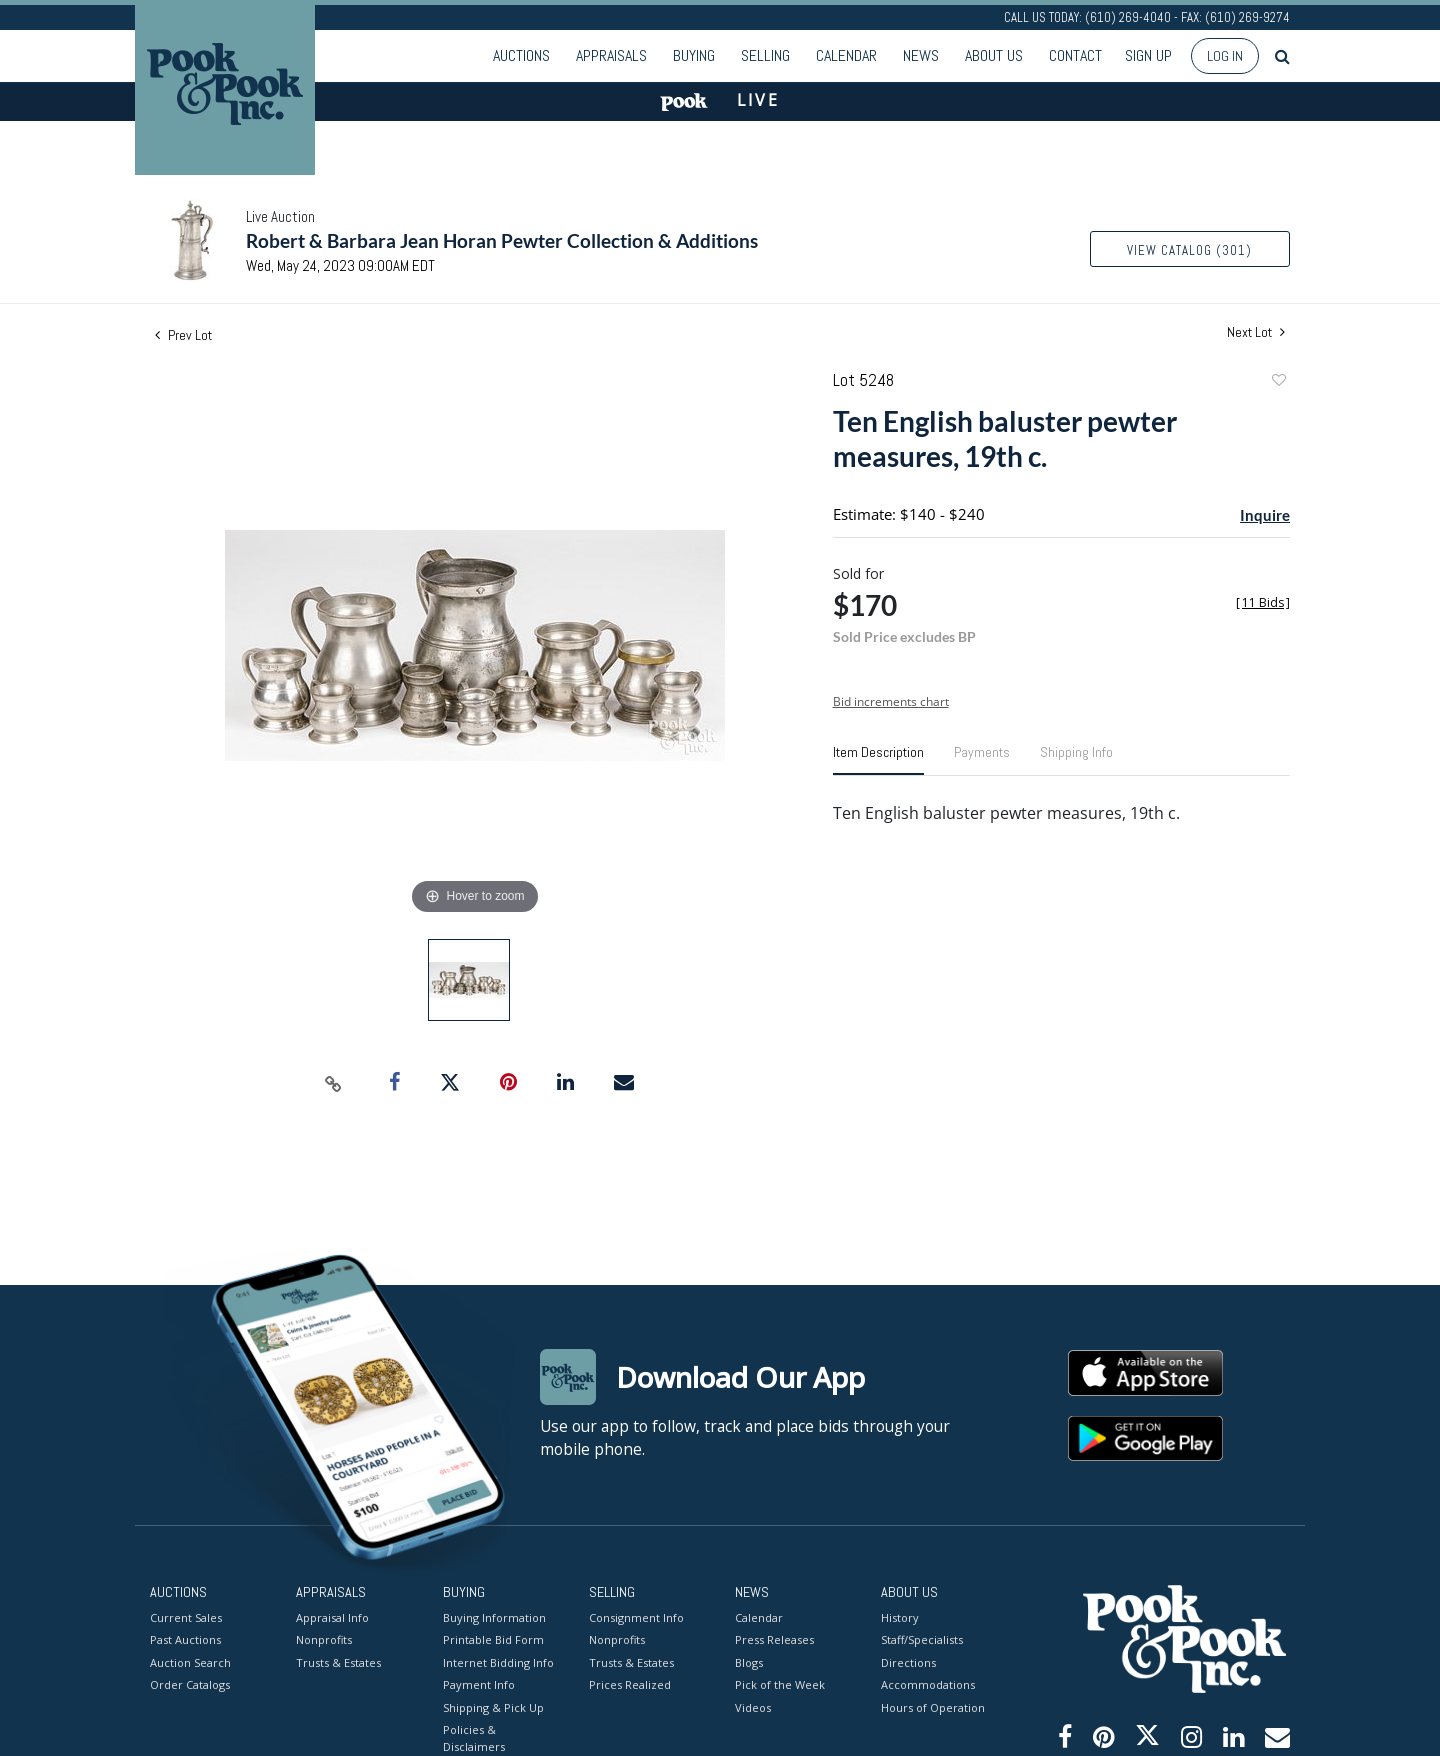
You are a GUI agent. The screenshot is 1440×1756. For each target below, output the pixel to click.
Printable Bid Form (493, 1639)
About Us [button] (994, 55)
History (900, 1616)
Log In (1225, 56)
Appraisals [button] (611, 55)
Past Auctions (185, 1639)
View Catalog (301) (1189, 250)
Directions (908, 1661)
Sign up (1148, 55)
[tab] (878, 760)
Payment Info (479, 1684)
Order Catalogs (190, 1684)
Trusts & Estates (338, 1661)
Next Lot (1256, 332)
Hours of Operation (933, 1706)
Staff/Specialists (922, 1639)
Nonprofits (324, 1639)
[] (1263, 602)
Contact (1075, 55)
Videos (753, 1706)
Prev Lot (183, 335)
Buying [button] (694, 55)
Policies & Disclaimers (474, 1738)
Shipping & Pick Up (493, 1706)
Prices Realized (630, 1684)
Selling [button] (765, 55)
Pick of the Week (780, 1684)
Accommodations (928, 1684)
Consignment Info (636, 1616)
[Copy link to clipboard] (334, 1083)
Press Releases (774, 1639)
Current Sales (186, 1616)
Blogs (749, 1661)
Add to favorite (1278, 382)
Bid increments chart (891, 701)
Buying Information (494, 1616)
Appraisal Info (332, 1616)
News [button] (921, 55)
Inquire (1265, 515)
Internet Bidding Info (498, 1661)
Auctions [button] (521, 55)
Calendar (846, 55)
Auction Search (190, 1661)
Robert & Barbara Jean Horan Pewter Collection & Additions (502, 240)
